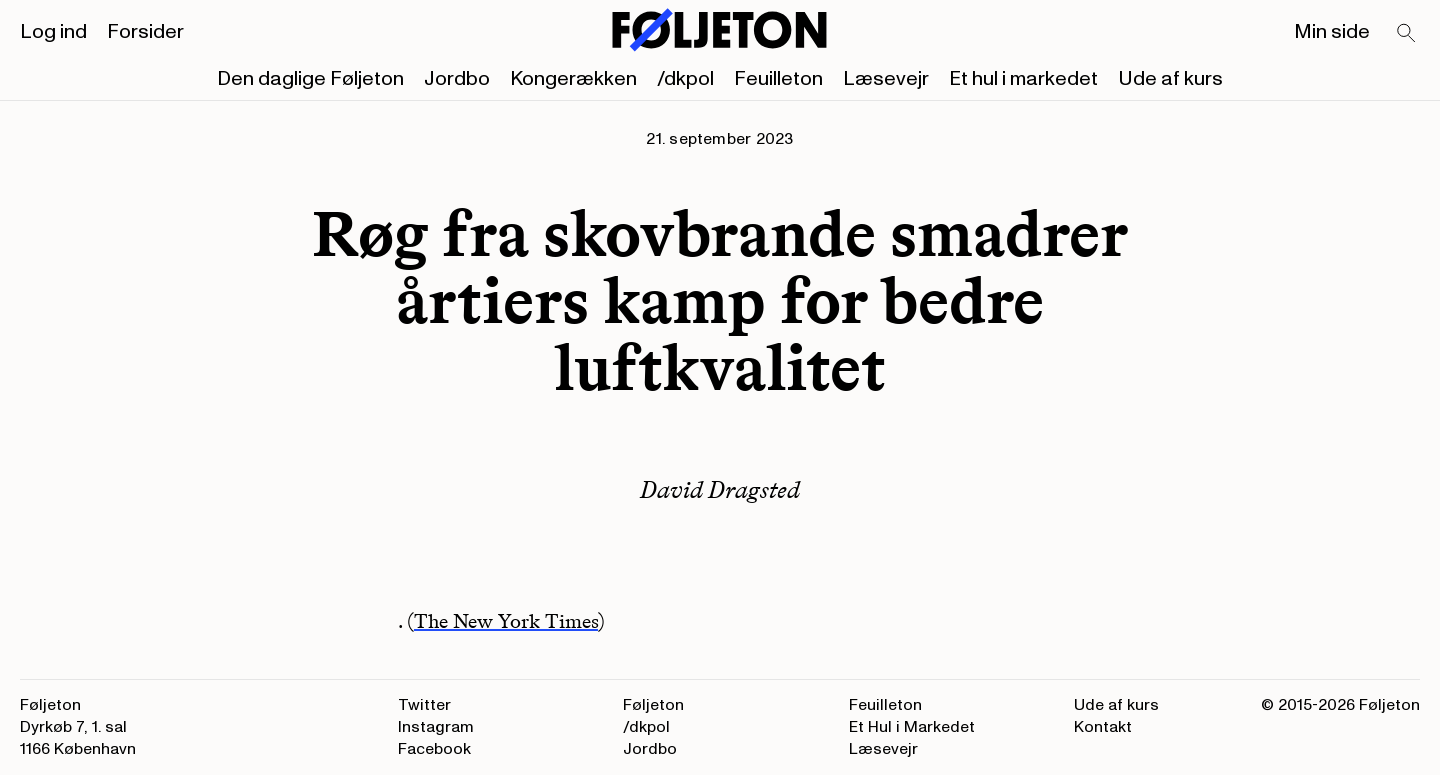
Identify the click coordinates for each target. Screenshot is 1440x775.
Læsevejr (886, 79)
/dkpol (685, 79)
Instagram (436, 727)
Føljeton (653, 705)
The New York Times (506, 621)
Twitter (424, 705)
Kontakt (1103, 727)
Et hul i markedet (1023, 79)
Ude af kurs (1170, 79)
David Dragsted (720, 489)
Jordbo (457, 79)
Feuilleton (778, 79)
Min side (1332, 32)
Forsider (145, 32)
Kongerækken (573, 79)
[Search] (1407, 34)
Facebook (434, 749)
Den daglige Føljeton (310, 79)
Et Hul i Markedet (912, 727)
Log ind (53, 32)
